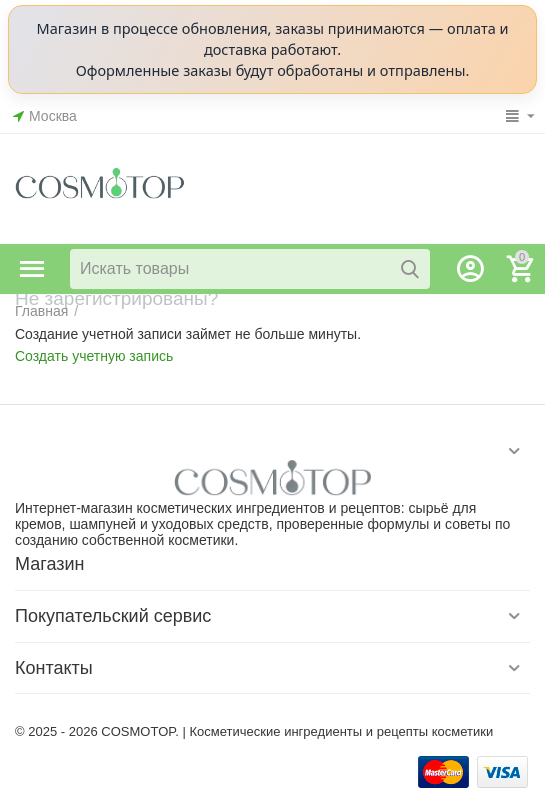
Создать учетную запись (94, 356)
